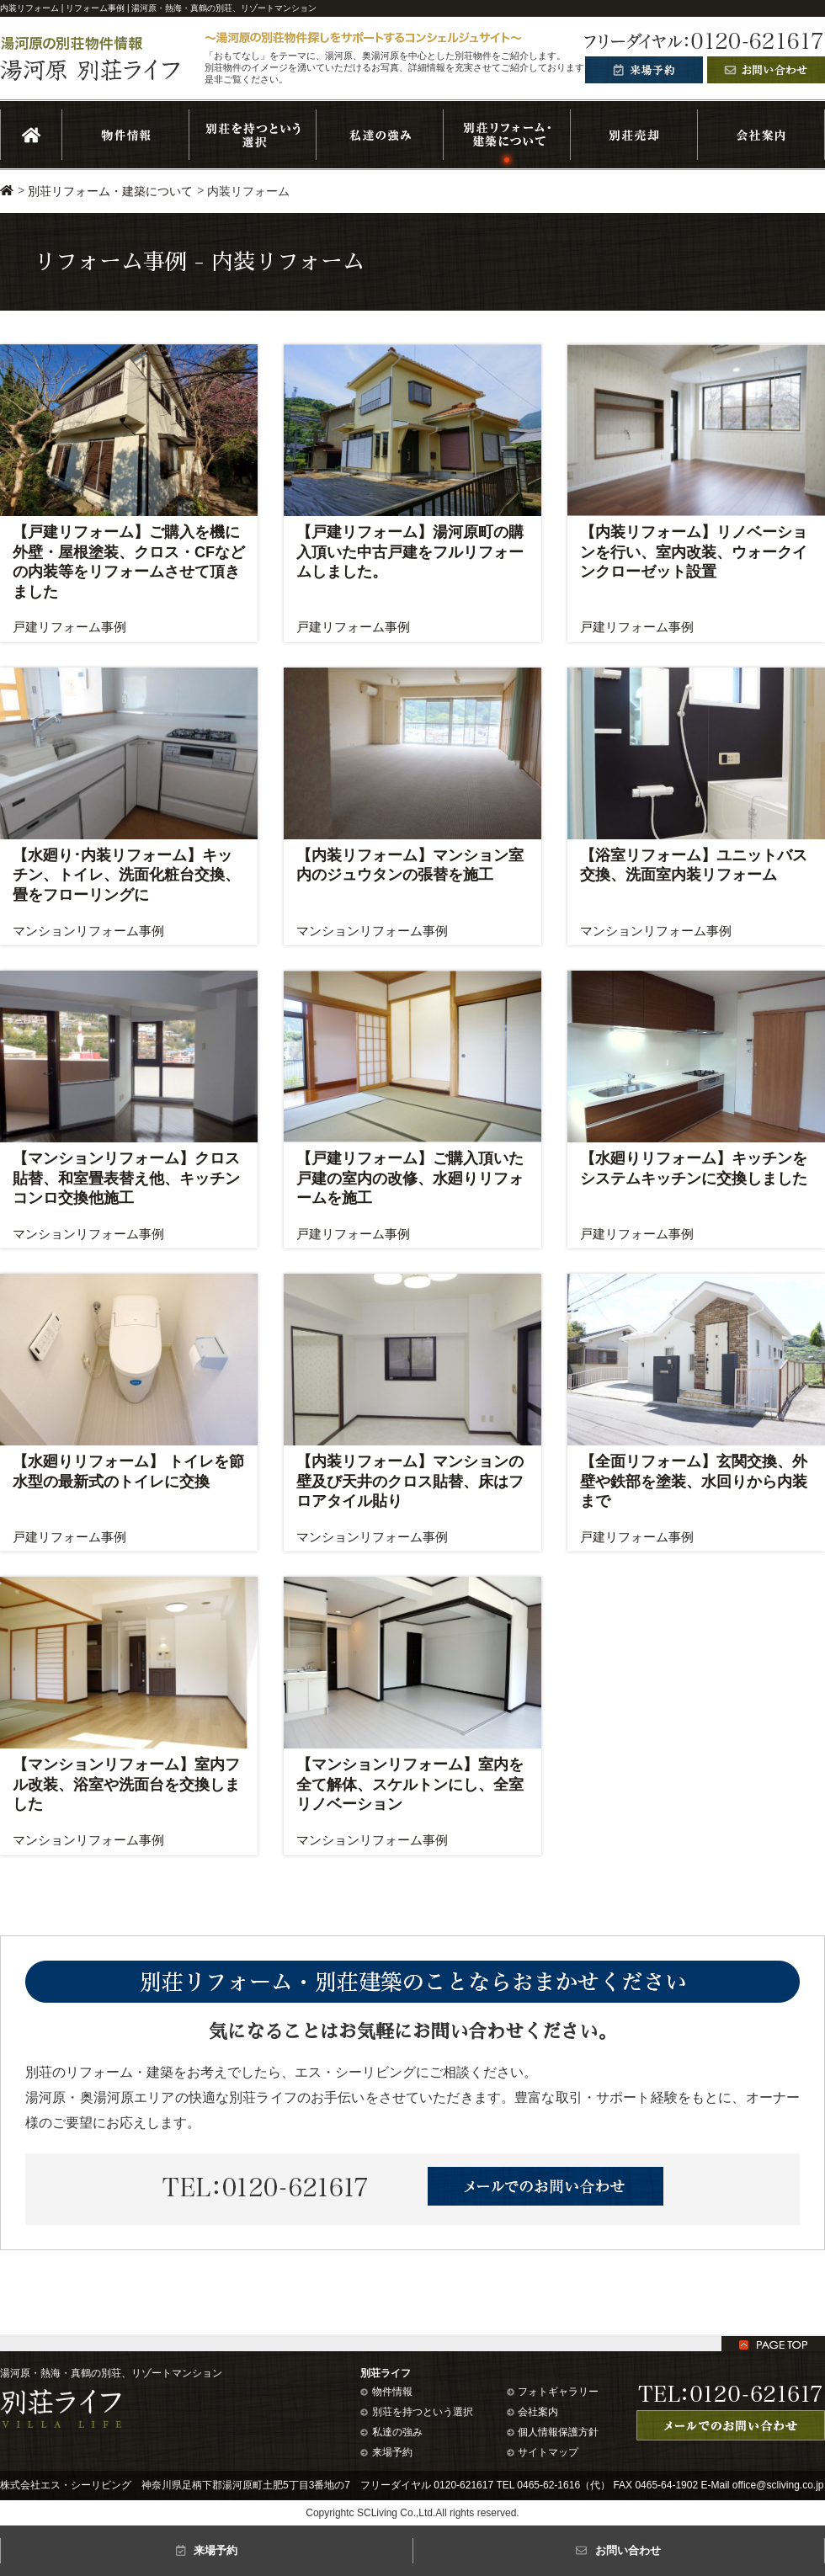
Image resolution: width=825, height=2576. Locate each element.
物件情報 (386, 2392)
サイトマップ (543, 2452)
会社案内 (533, 2412)
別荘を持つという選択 (416, 2412)
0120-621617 (463, 2485)
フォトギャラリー (553, 2392)
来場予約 (386, 2452)
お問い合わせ (618, 2550)
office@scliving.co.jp (778, 2485)
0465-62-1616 (548, 2485)
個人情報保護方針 (553, 2432)
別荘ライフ (385, 2373)
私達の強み (391, 2432)
